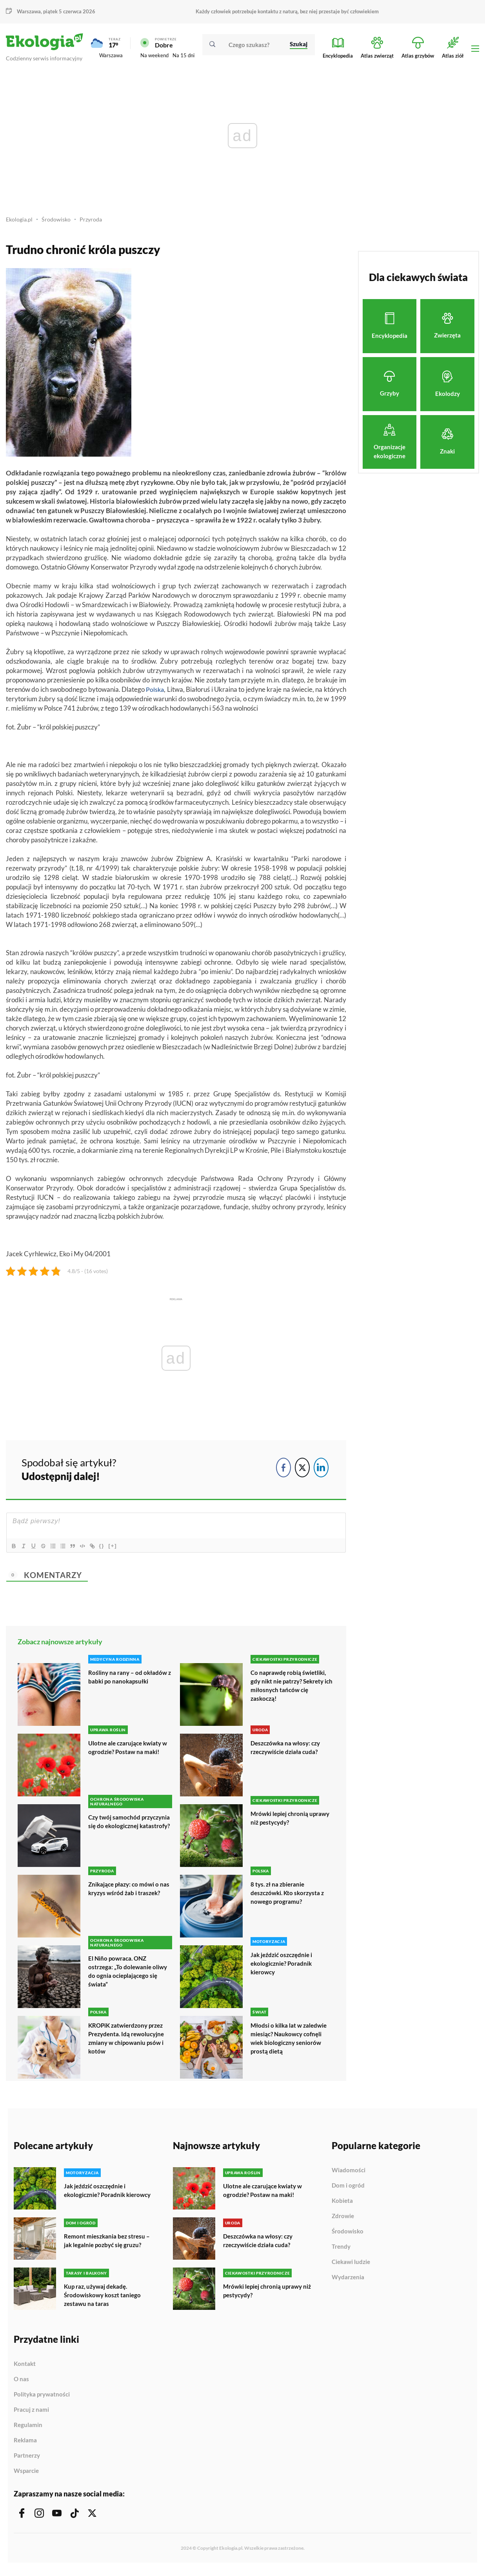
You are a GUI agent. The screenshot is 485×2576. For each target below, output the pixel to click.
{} (112, 1550)
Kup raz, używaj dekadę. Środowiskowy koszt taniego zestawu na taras (104, 2301)
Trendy (341, 2251)
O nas (21, 2385)
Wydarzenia (348, 2281)
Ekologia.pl (20, 223)
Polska (155, 693)
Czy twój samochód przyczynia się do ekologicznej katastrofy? (122, 1829)
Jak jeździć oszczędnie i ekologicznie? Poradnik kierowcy (283, 1967)
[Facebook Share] (283, 1471)
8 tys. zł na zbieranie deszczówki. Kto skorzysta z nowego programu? (290, 1896)
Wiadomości (348, 2174)
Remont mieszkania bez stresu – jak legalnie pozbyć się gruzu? (108, 2247)
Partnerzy (27, 2461)
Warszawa (29, 11)
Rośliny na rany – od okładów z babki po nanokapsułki (128, 1681)
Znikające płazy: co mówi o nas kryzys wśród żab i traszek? (125, 1896)
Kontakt (25, 2369)
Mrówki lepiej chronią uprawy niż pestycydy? (283, 1822)
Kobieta (342, 2205)
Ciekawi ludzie (351, 2266)
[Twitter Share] (302, 1471)
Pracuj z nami (31, 2415)
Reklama (25, 2446)
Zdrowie (343, 2220)
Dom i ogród (348, 2189)
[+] (123, 1550)
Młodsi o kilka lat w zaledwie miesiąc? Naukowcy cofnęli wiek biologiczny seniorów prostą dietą (290, 2042)
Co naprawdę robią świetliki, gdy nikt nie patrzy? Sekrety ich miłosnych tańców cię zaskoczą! (290, 1689)
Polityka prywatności (42, 2400)
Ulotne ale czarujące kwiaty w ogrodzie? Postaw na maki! (130, 1751)
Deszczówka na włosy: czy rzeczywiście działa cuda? (288, 1751)
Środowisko (58, 223)
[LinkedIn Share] (321, 1471)
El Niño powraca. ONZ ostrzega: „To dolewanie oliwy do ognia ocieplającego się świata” (129, 1975)
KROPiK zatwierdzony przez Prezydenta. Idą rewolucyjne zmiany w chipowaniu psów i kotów (128, 2042)
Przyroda (93, 223)
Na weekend (154, 57)
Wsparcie (26, 2476)
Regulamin (28, 2430)
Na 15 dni (183, 57)
